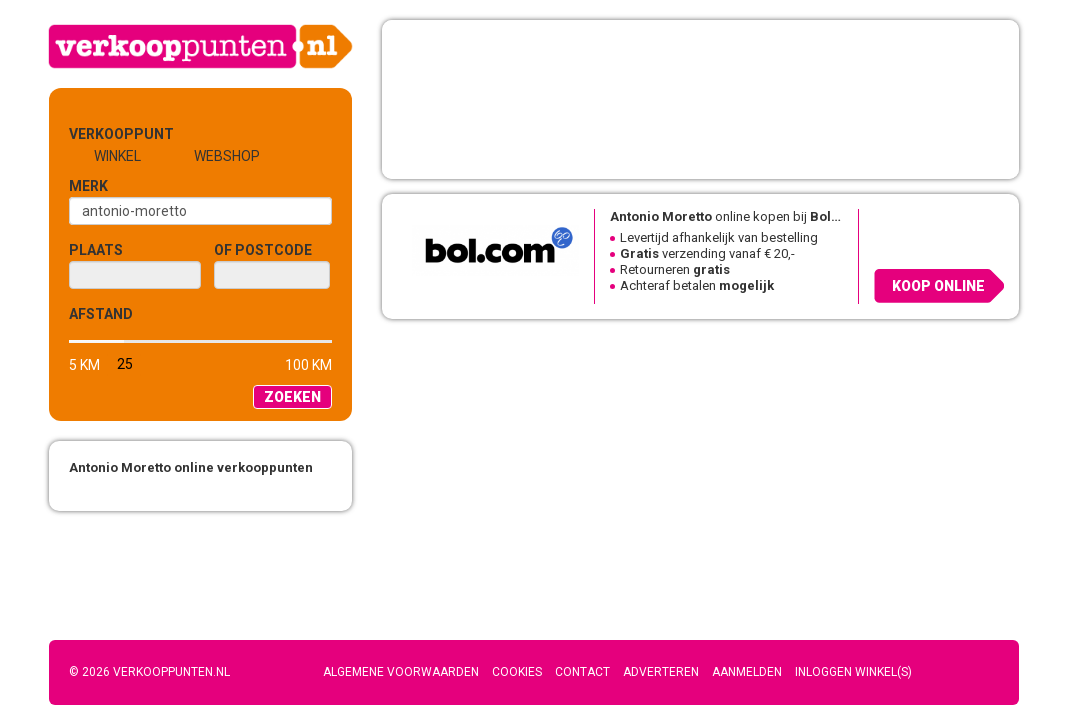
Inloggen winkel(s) (853, 672)
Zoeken (292, 397)
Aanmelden (747, 672)
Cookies (517, 672)
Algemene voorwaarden (401, 672)
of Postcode (263, 250)
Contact (582, 672)
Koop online (938, 286)
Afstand (101, 314)
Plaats (96, 250)
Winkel (117, 156)
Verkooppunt (102, 134)
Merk (88, 186)
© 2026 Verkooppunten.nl (149, 672)
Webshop (227, 156)
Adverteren (661, 672)
